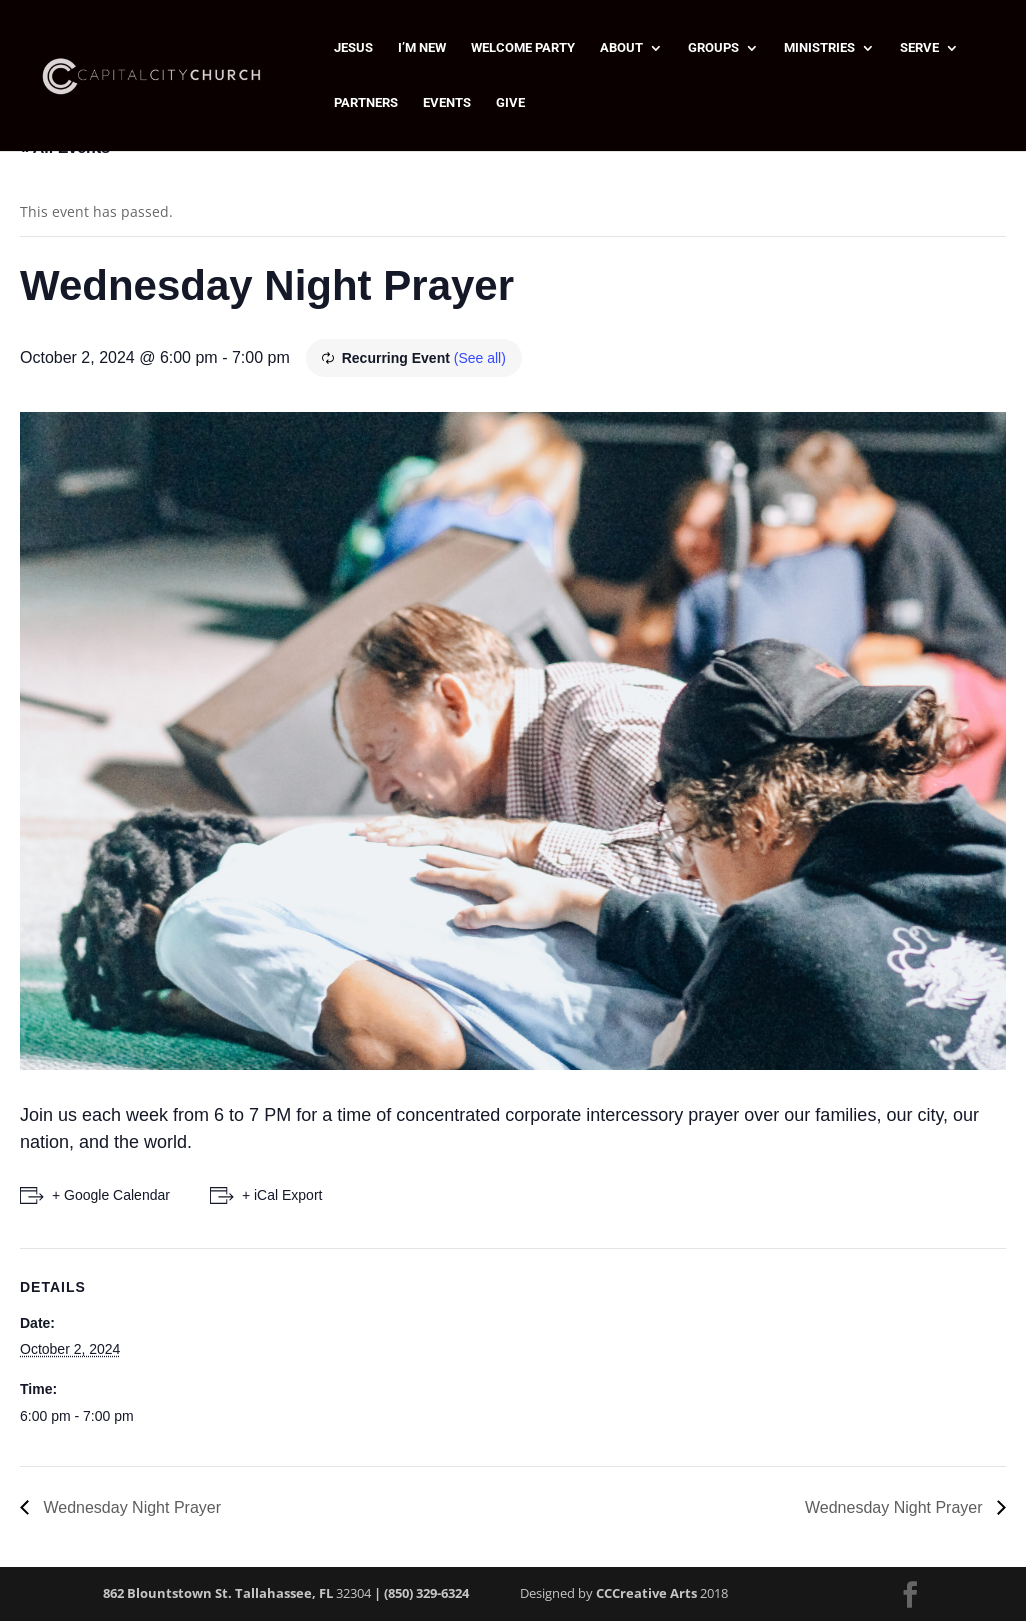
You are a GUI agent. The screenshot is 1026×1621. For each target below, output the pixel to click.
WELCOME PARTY (523, 48)
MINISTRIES (819, 48)
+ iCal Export (282, 1195)
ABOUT (621, 48)
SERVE (919, 48)
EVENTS (447, 103)
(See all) (480, 358)
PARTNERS (366, 103)
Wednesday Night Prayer (130, 1507)
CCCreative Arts (646, 1593)
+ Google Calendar (111, 1195)
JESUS (353, 48)
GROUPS (713, 48)
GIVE (510, 103)
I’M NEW (422, 48)
